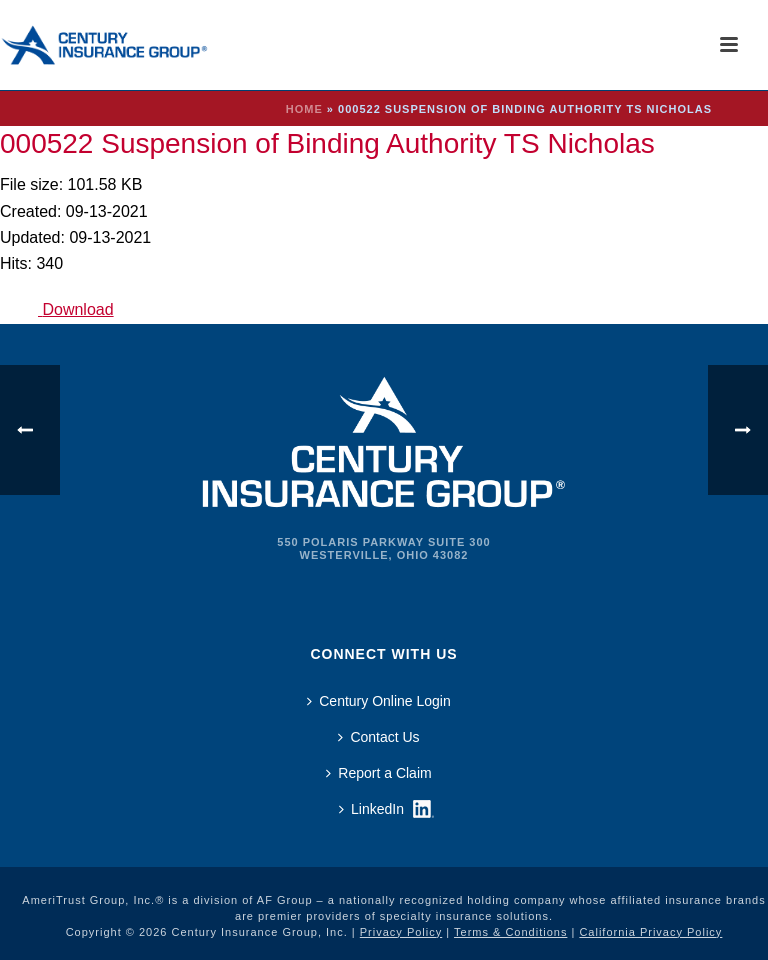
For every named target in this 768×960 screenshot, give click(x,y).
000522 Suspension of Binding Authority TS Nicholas (327, 143)
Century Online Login (379, 701)
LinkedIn (371, 809)
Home (304, 109)
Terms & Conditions (510, 932)
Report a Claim (378, 773)
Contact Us (378, 737)
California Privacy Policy (650, 932)
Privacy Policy (401, 932)
